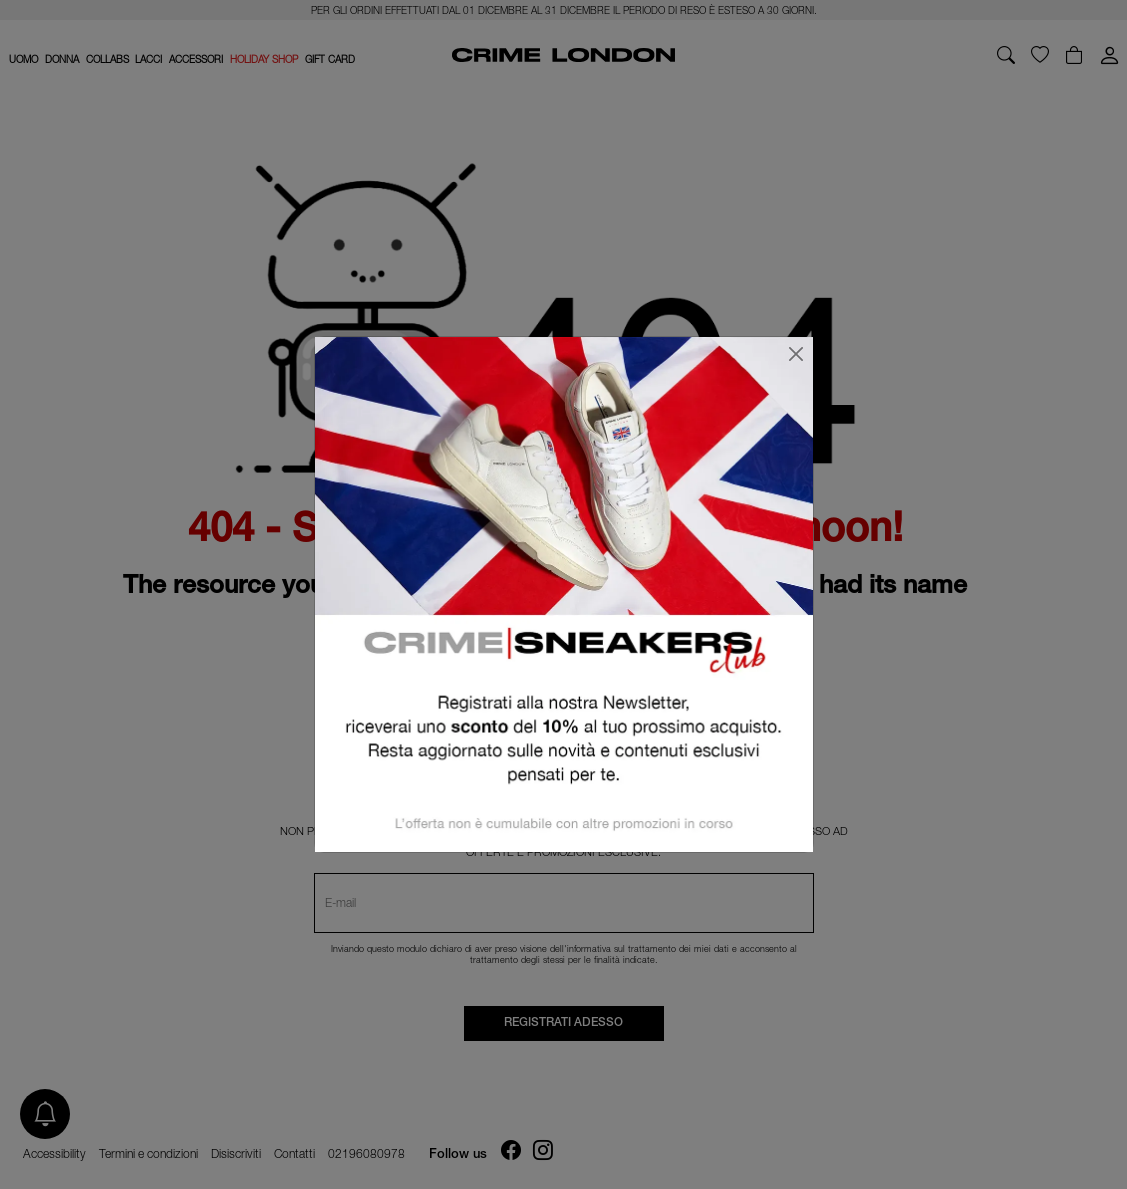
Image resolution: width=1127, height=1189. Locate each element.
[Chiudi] (796, 354)
